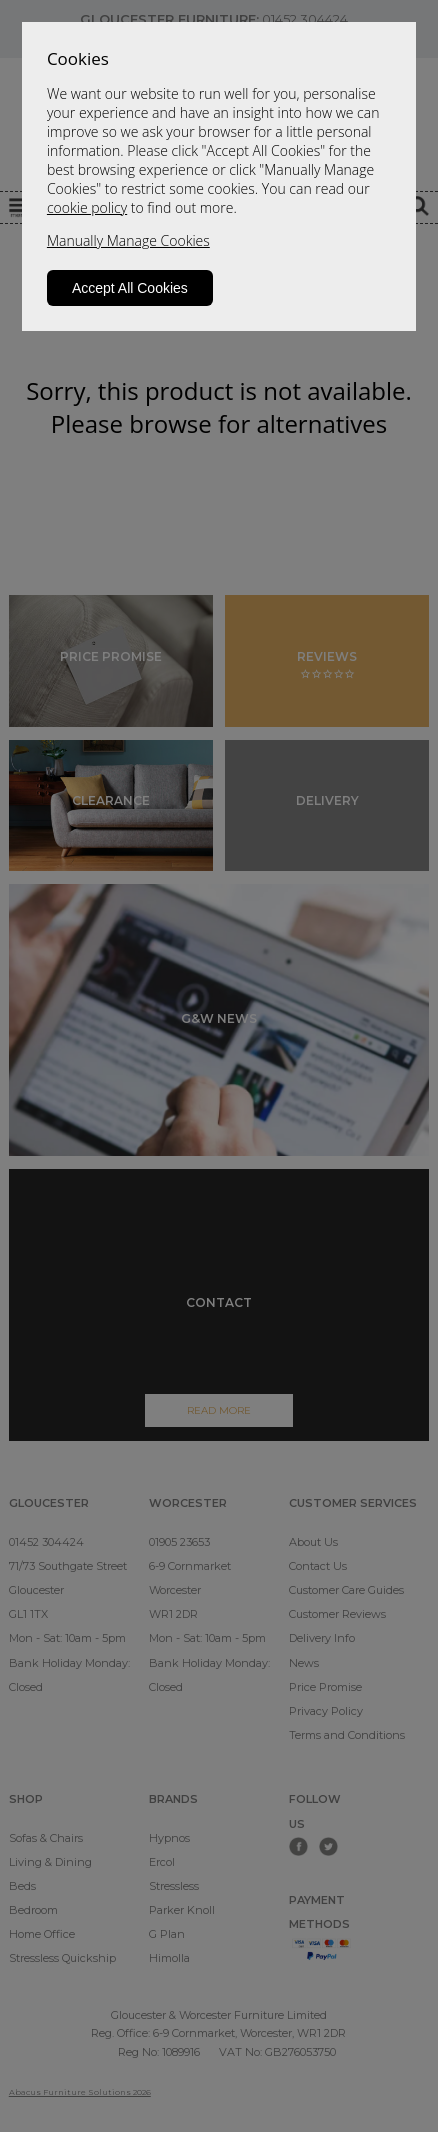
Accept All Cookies (130, 288)
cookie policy (87, 207)
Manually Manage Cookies (128, 240)
